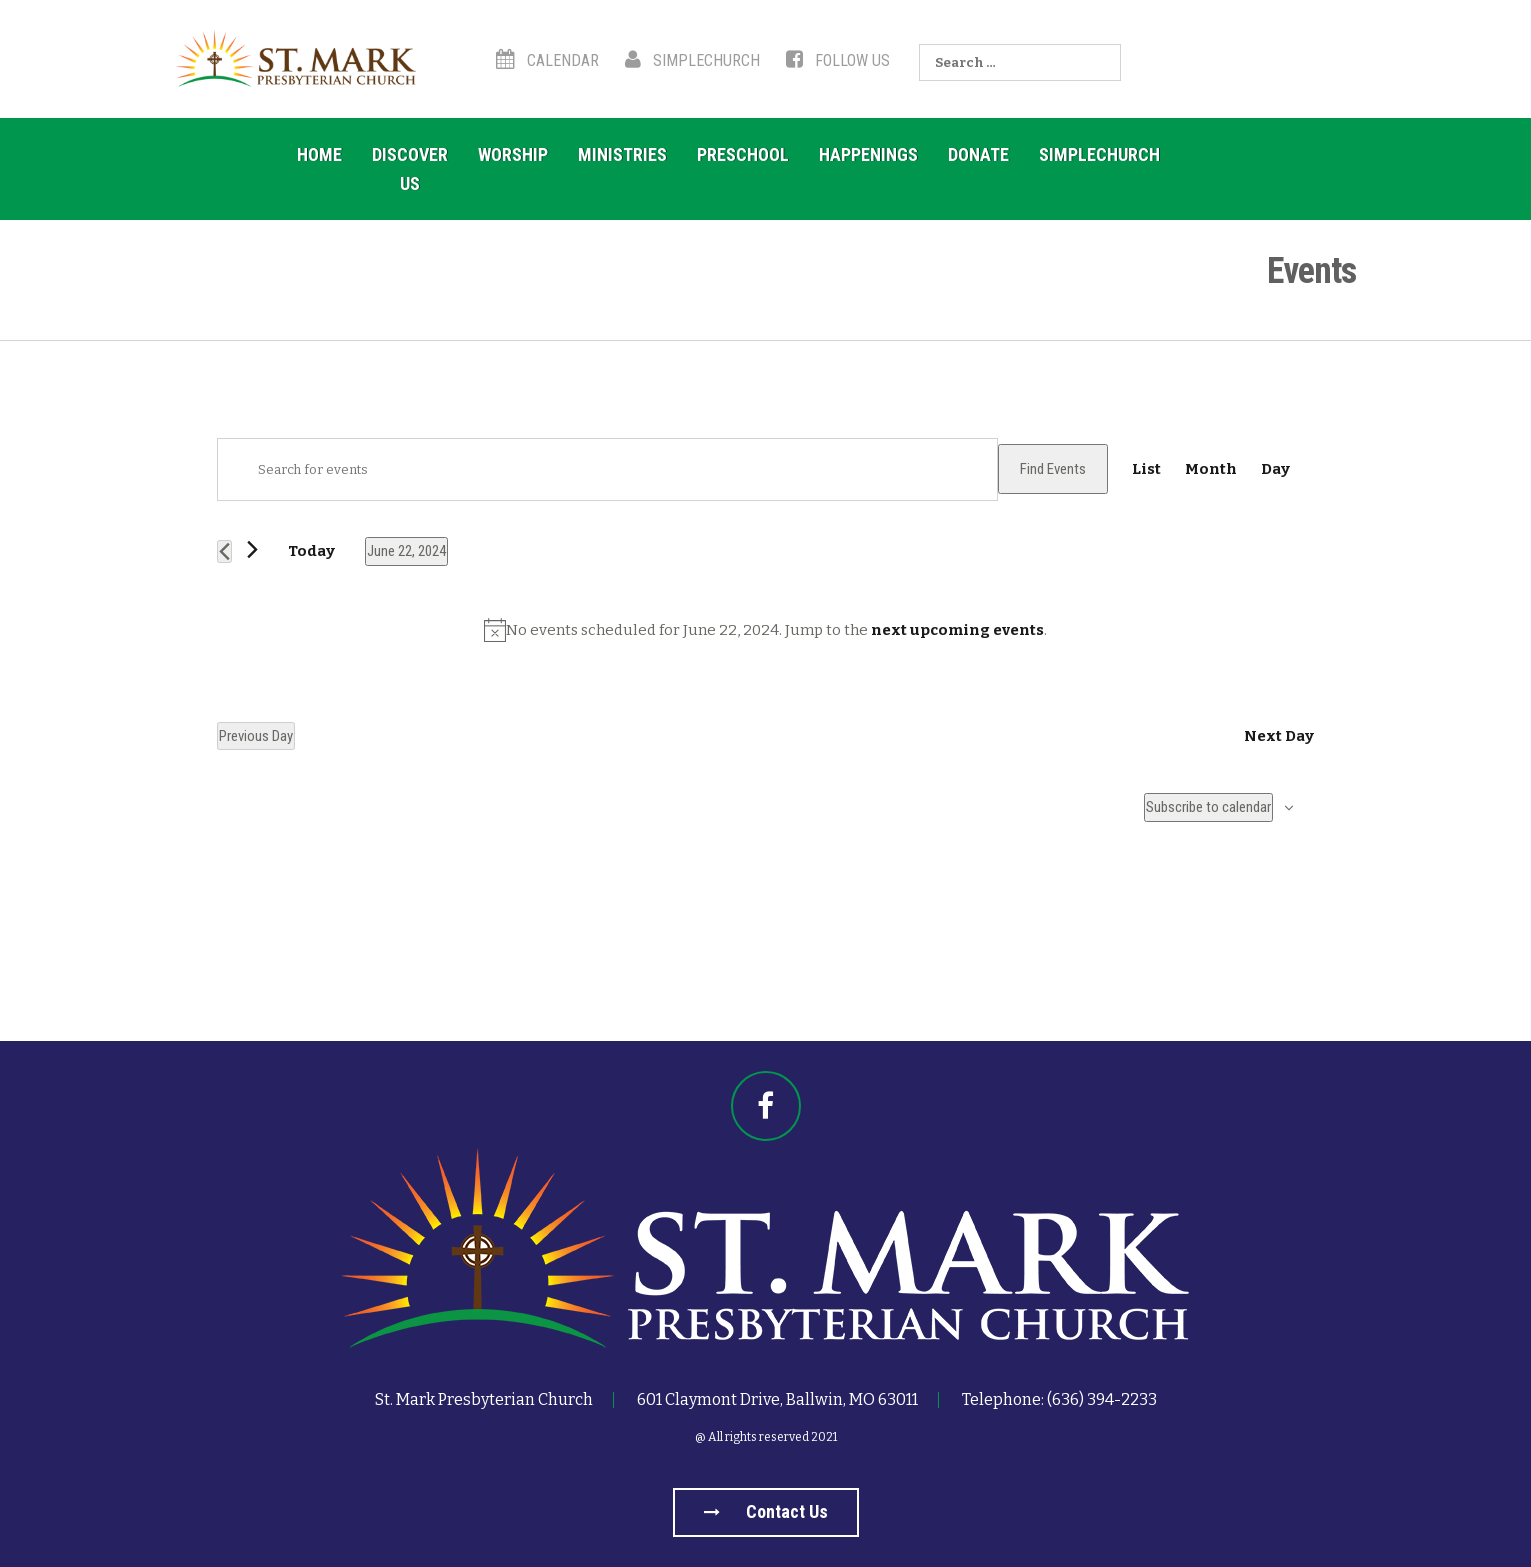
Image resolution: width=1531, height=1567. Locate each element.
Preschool (743, 154)
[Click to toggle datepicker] (406, 551)
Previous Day (256, 736)
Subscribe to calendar (1208, 807)
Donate (978, 154)
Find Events (1053, 469)
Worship (513, 154)
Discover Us (410, 169)
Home (319, 154)
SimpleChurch (692, 60)
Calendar (547, 60)
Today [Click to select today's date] (311, 551)
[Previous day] (224, 551)
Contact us (766, 1511)
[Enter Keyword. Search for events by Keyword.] (607, 469)
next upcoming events (957, 630)
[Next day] (252, 549)
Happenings (868, 154)
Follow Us (838, 60)
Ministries (622, 154)
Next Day (1279, 736)
